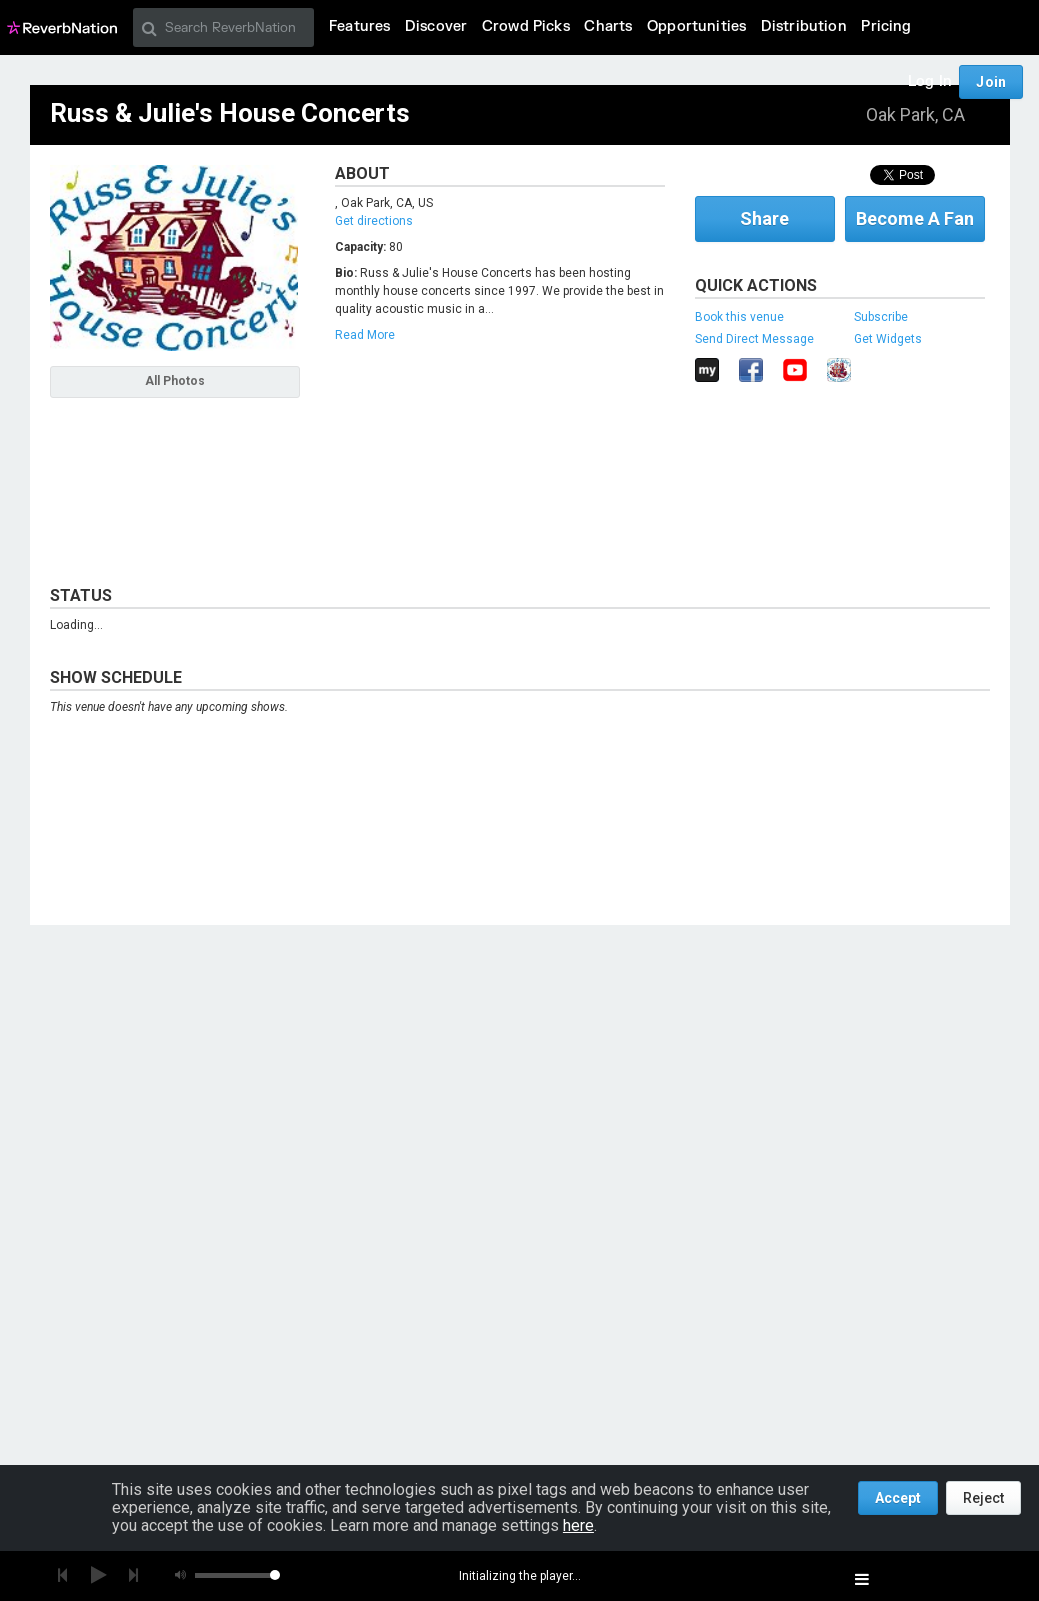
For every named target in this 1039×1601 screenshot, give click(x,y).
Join (991, 82)
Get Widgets (888, 339)
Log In (930, 81)
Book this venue (739, 317)
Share (764, 218)
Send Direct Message (754, 339)
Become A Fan (915, 218)
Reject (983, 1498)
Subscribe (881, 317)
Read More (365, 335)
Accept (898, 1498)
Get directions (374, 221)
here (578, 1525)
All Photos (175, 381)
